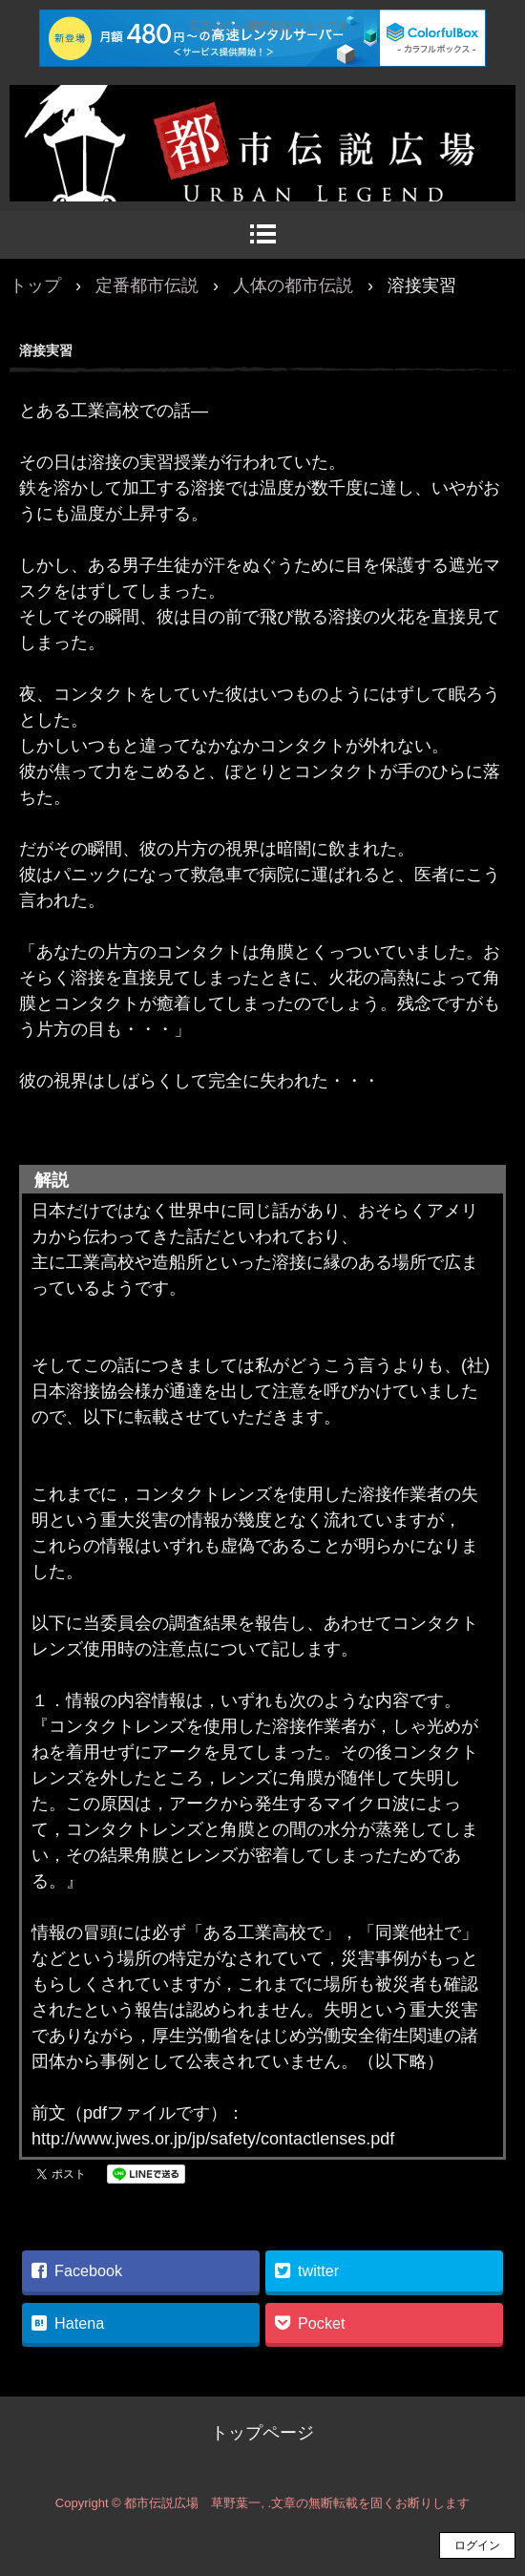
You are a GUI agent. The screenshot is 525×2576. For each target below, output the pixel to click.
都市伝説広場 (262, 105)
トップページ (262, 2432)
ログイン (477, 2545)
